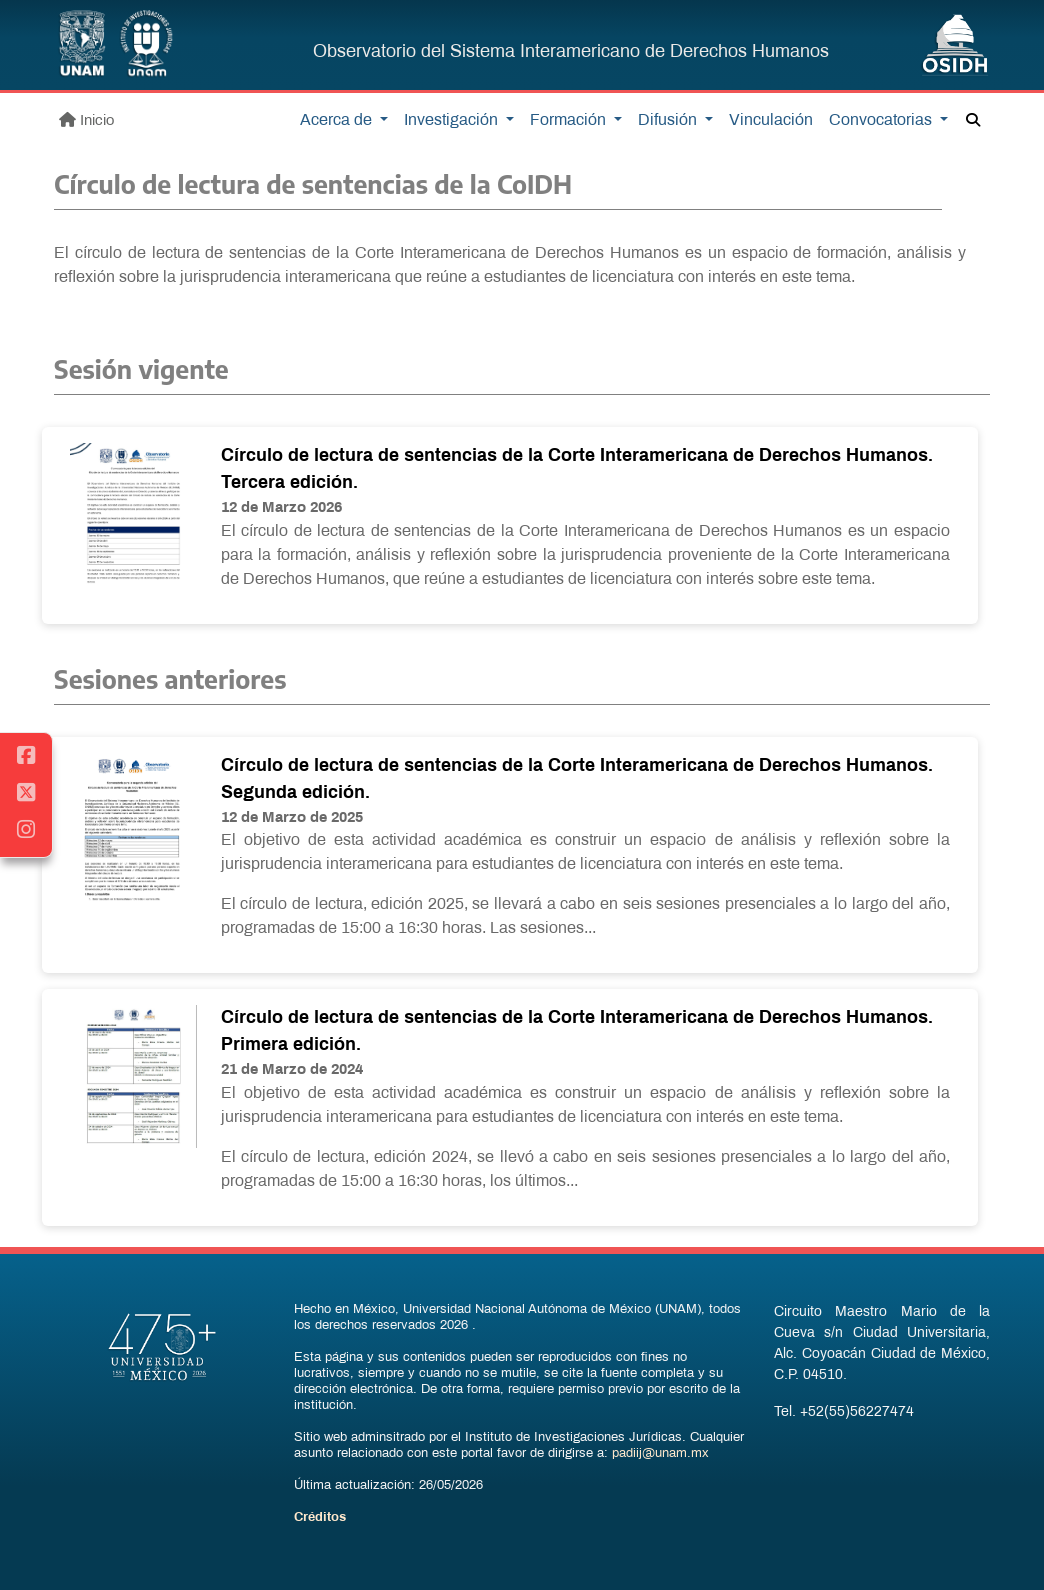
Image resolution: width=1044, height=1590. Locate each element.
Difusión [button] (669, 120)
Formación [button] (570, 120)
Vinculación (771, 120)
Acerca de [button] (338, 120)
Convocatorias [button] (882, 120)
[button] (973, 121)
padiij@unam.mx (660, 1454)
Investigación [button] (453, 120)
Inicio (86, 120)
